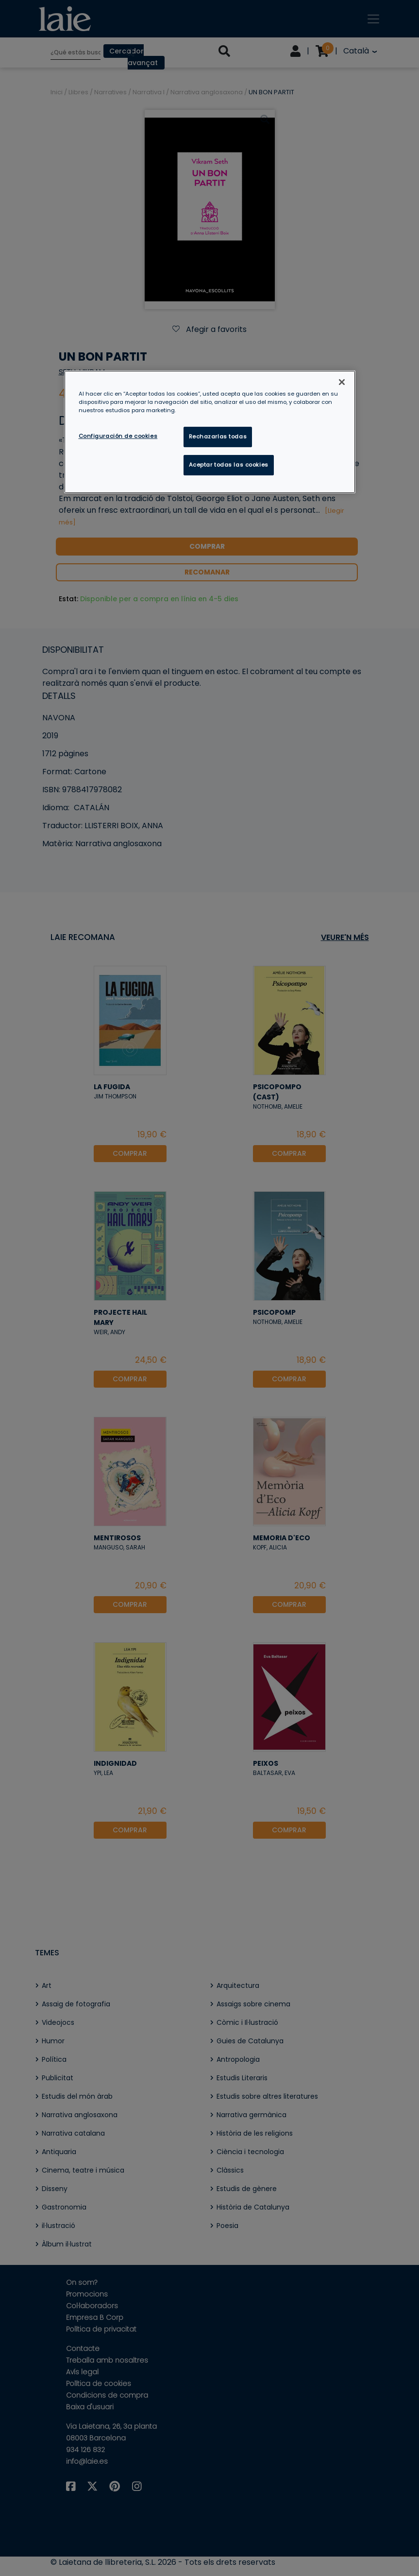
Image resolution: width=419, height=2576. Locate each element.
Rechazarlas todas (218, 436)
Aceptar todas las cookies (228, 465)
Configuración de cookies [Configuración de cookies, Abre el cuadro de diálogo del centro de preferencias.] (118, 436)
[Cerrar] (341, 382)
